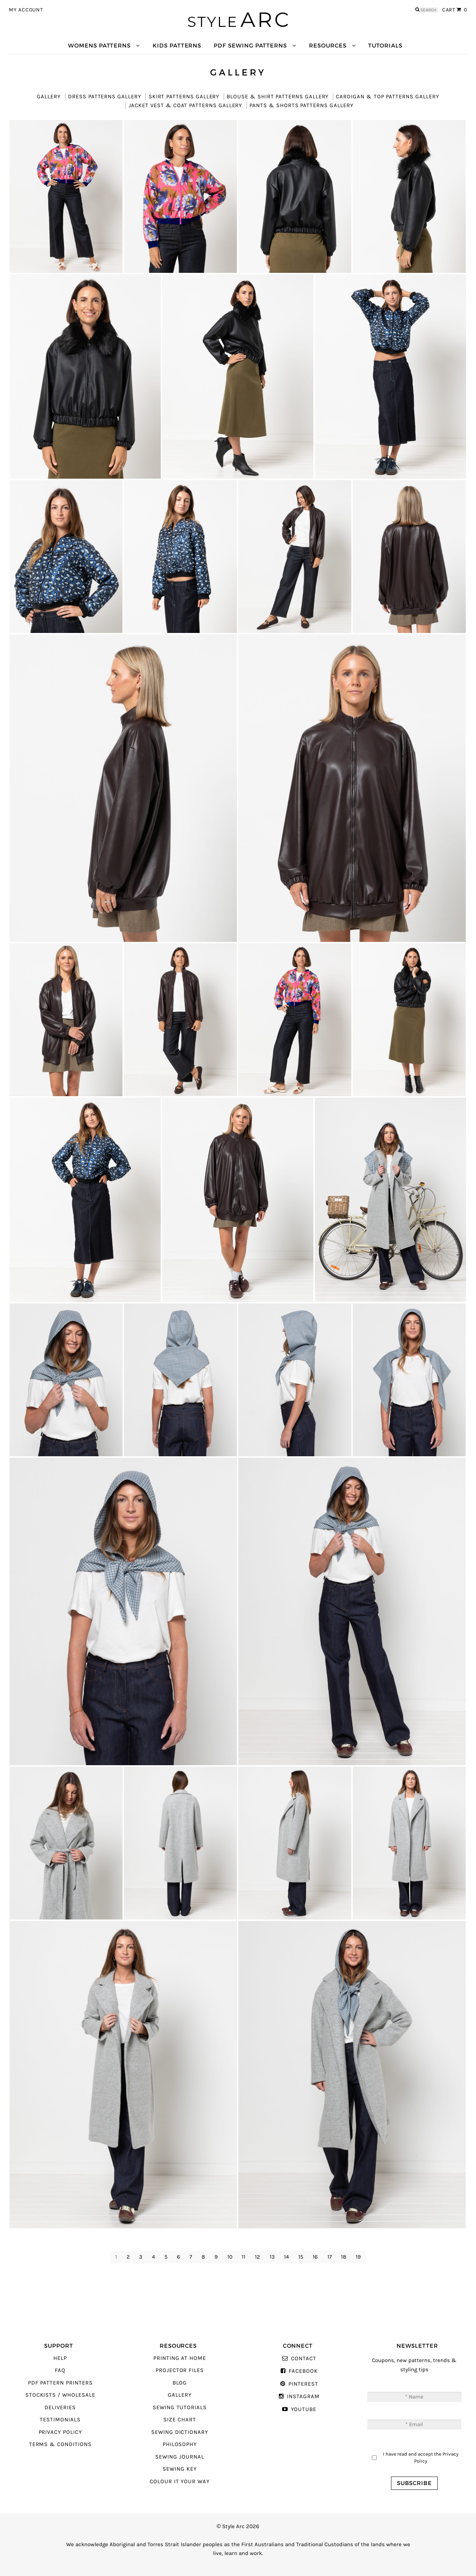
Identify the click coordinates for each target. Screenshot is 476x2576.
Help (60, 2358)
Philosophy (180, 2444)
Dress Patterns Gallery (104, 97)
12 (257, 2257)
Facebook (303, 2371)
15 (300, 2257)
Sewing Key (179, 2469)
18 (343, 2257)
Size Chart (179, 2420)
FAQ (60, 2370)
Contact (303, 2358)
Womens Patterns (99, 45)
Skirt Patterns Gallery (184, 97)
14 (286, 2257)
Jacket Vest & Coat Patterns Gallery (185, 105)
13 (272, 2257)
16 (315, 2257)
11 (243, 2257)
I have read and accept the (420, 2457)
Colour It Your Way (180, 2481)
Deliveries (60, 2407)
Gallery (49, 97)
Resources (327, 45)
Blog (180, 2383)
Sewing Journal (179, 2457)
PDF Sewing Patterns (250, 45)
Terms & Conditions (60, 2444)
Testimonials (60, 2420)
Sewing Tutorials (180, 2407)
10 (229, 2257)
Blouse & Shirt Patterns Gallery (277, 97)
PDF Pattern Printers (60, 2383)
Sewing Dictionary (179, 2432)
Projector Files (180, 2370)
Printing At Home (179, 2358)
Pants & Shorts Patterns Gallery (301, 105)
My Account (26, 10)
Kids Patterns (177, 45)
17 (329, 2257)
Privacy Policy (60, 2432)
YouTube (304, 2409)
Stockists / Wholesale (60, 2395)
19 (358, 2257)
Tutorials (385, 45)
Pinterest (303, 2384)
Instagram (303, 2396)
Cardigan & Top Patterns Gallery (387, 97)
